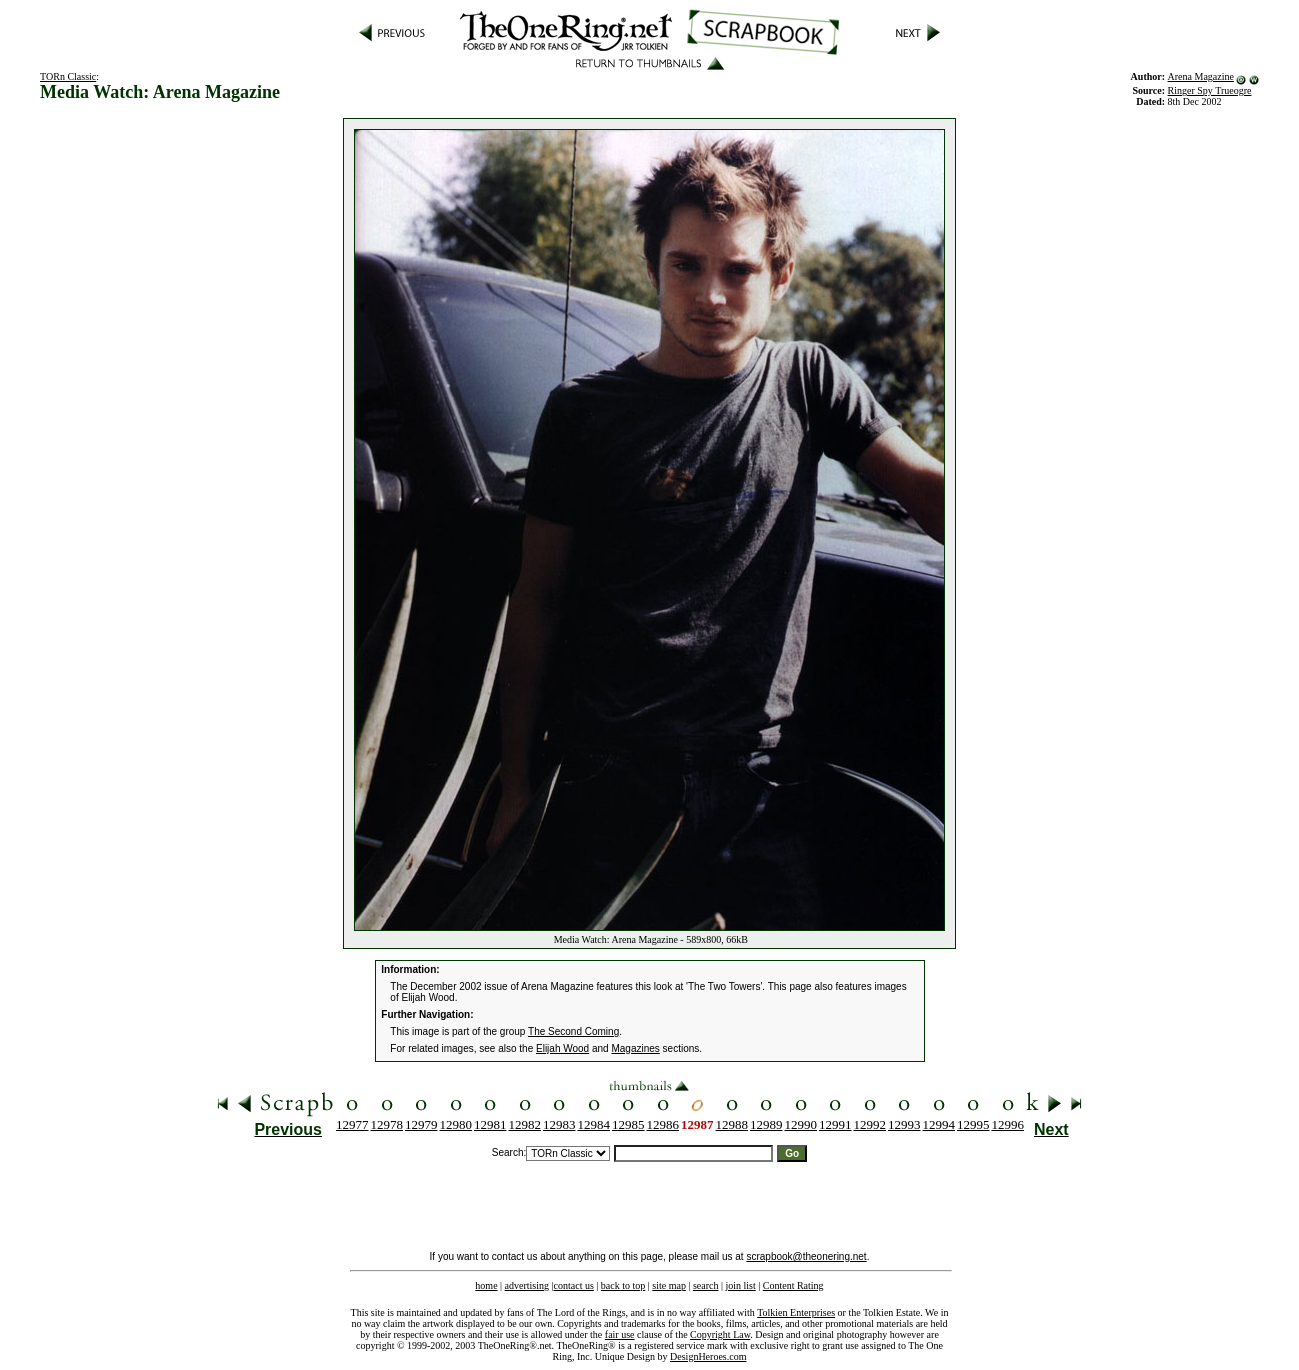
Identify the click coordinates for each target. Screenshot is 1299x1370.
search (706, 1285)
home (486, 1285)
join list (740, 1285)
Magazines (635, 1048)
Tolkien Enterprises (796, 1312)
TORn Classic (68, 76)
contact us (574, 1285)
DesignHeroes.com (708, 1356)
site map (669, 1285)
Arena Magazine (1201, 76)
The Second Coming (573, 1031)
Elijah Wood (562, 1048)
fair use (620, 1334)
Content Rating (793, 1285)
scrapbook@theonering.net (806, 1256)
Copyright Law (720, 1334)
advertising (527, 1285)
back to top (623, 1285)
